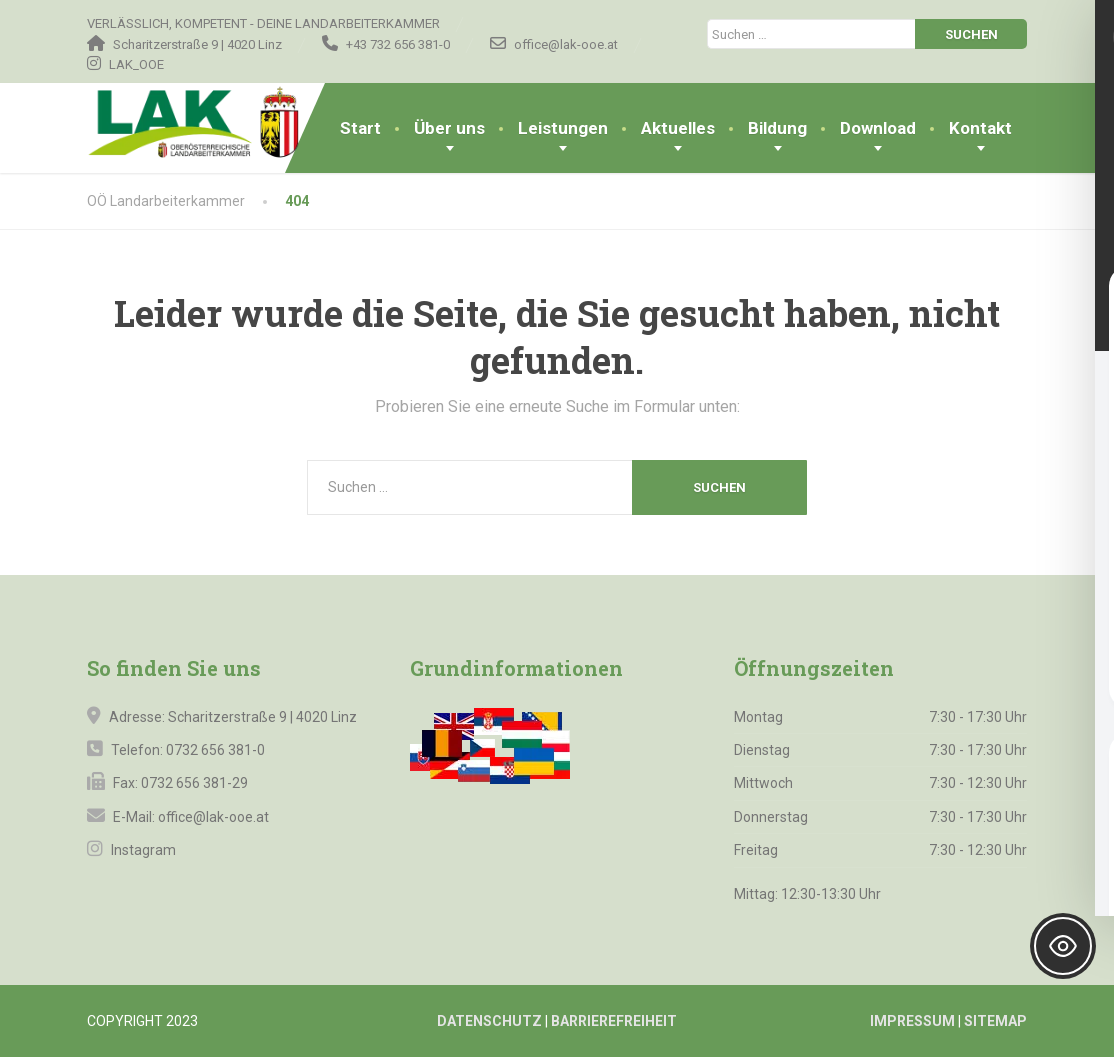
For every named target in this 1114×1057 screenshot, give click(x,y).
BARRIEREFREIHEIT (614, 1021)
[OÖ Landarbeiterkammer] (230, 123)
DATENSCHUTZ (489, 1021)
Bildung (777, 128)
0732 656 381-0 (215, 750)
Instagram (142, 850)
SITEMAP (995, 1021)
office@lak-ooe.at (212, 817)
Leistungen (563, 128)
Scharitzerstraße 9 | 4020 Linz (262, 717)
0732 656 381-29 (194, 783)
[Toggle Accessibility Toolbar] (1063, 946)
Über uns (449, 128)
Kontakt (980, 128)
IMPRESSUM (912, 1021)
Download (878, 128)
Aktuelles (678, 128)
